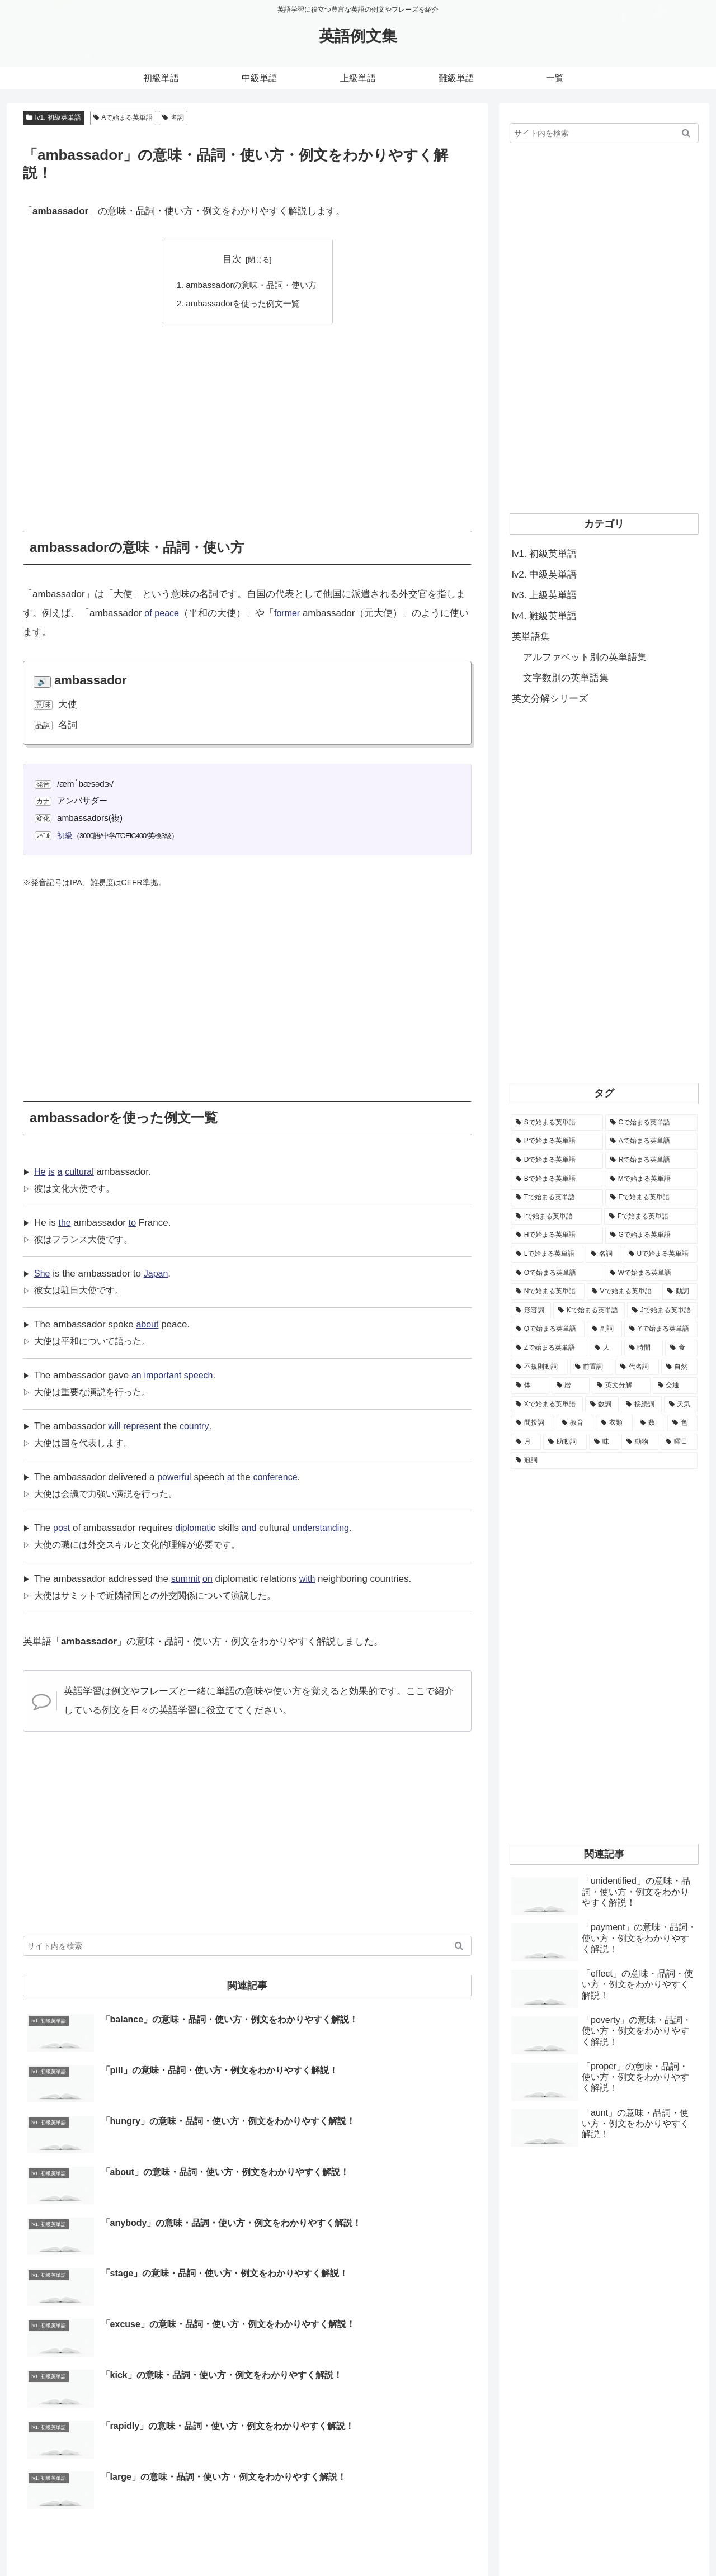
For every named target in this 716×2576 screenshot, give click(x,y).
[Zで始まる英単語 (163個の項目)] (549, 1348)
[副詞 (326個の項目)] (604, 1329)
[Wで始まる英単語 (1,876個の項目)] (651, 1273)
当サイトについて (459, 2541)
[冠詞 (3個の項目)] (604, 1460)
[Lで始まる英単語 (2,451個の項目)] (547, 1254)
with (310, 1578)
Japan (158, 1273)
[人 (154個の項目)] (606, 1348)
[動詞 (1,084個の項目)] (680, 1291)
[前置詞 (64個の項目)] (592, 1367)
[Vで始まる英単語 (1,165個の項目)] (623, 1291)
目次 (232, 259)
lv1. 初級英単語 (53, 117)
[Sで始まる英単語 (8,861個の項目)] (557, 1122)
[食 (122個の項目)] (681, 1348)
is (52, 1171)
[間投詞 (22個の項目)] (532, 1423)
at (233, 1477)
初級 (65, 835)
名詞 (173, 117)
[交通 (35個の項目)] (675, 1385)
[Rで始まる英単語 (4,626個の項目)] (651, 1160)
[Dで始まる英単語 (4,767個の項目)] (557, 1160)
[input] (247, 1946)
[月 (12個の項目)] (526, 1442)
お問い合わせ (526, 2541)
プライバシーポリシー (659, 2541)
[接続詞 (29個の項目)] (641, 1404)
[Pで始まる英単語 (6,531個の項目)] (557, 1141)
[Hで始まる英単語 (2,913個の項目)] (557, 1235)
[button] (459, 1946)
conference (279, 1477)
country (198, 1426)
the (65, 1222)
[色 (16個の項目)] (682, 1423)
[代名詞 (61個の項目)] (637, 1367)
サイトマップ (585, 2541)
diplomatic (197, 1528)
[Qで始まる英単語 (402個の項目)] (548, 1329)
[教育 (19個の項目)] (575, 1423)
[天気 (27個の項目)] (681, 1404)
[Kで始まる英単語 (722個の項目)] (589, 1310)
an (136, 1375)
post (62, 1528)
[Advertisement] (247, 419)
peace (168, 613)
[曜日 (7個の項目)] (679, 1442)
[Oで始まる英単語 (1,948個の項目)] (556, 1273)
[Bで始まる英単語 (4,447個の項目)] (556, 1179)
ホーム (405, 2541)
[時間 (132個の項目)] (643, 1348)
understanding (327, 1528)
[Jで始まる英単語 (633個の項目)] (662, 1310)
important (165, 1375)
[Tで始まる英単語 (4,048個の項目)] (557, 1197)
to (133, 1222)
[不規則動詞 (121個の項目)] (539, 1367)
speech (202, 1375)
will (114, 1426)
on (209, 1578)
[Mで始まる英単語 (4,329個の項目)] (651, 1179)
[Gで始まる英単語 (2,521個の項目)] (651, 1235)
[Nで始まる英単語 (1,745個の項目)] (548, 1291)
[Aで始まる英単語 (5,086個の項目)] (651, 1141)
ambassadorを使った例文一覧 (243, 304)
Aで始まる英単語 (123, 117)
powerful (175, 1477)
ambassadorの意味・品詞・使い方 (251, 285)
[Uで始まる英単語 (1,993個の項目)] (661, 1254)
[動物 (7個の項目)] (639, 1442)
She (42, 1273)
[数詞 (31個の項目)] (602, 1404)
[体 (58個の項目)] (530, 1385)
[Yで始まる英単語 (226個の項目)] (661, 1329)
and (253, 1528)
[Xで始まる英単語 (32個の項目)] (547, 1404)
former (290, 613)
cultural (82, 1171)
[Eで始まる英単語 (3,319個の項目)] (651, 1197)
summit (186, 1578)
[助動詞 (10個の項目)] (565, 1442)
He (40, 1171)
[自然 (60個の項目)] (679, 1367)
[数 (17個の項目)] (650, 1423)
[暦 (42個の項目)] (571, 1385)
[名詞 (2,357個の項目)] (603, 1254)
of (148, 613)
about (148, 1324)
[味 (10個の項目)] (604, 1442)
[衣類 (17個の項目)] (614, 1423)
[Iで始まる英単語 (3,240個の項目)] (556, 1216)
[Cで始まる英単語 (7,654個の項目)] (651, 1122)
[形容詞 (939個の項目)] (531, 1310)
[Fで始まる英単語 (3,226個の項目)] (651, 1216)
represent (144, 1426)
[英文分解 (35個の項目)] (621, 1385)
